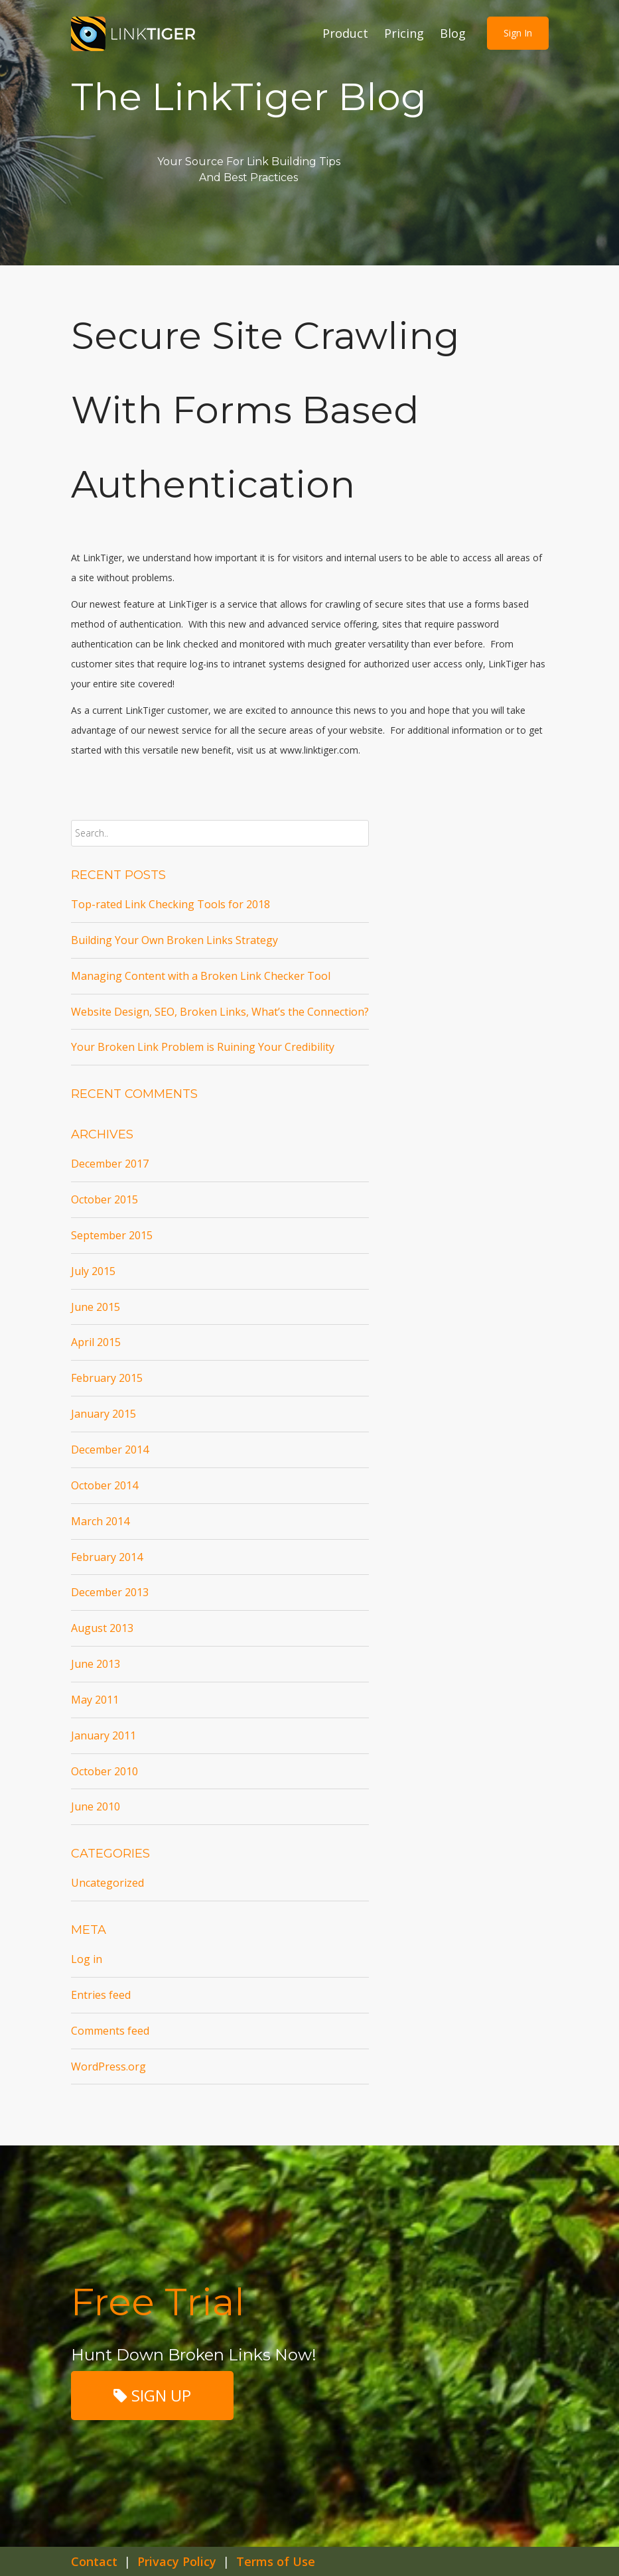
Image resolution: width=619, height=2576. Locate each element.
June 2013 (95, 1664)
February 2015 (107, 1378)
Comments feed (110, 2030)
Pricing (404, 33)
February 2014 (107, 1557)
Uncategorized (107, 1882)
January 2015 (103, 1413)
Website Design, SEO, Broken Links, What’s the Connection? (220, 1011)
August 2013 (102, 1628)
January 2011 (103, 1735)
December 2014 (110, 1449)
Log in (86, 1959)
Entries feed (101, 1995)
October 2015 (104, 1199)
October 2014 (104, 1485)
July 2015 (93, 1271)
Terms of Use (275, 2561)
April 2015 (96, 1342)
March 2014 (100, 1521)
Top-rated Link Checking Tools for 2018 (170, 904)
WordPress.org (108, 2066)
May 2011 (95, 1699)
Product (345, 33)
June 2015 (95, 1307)
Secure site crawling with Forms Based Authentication (265, 410)
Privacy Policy (176, 2561)
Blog (453, 33)
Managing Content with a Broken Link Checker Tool (200, 976)
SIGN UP (152, 2395)
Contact (94, 2561)
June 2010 (95, 1806)
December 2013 (110, 1592)
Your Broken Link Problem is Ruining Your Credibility (202, 1047)
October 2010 (104, 1771)
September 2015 (112, 1235)
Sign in (518, 33)
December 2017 (110, 1163)
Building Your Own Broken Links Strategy (174, 940)
